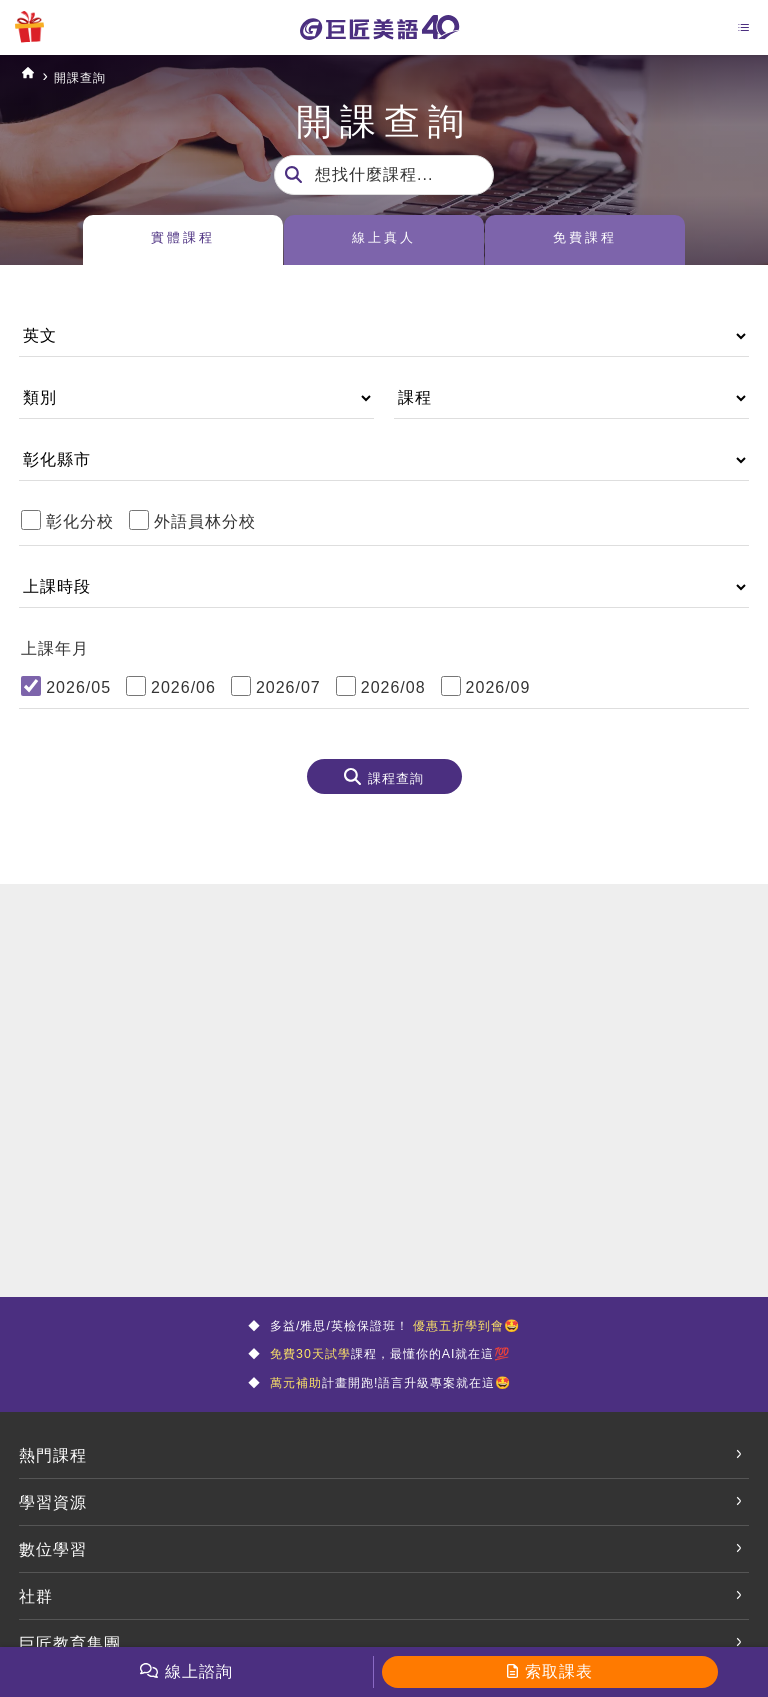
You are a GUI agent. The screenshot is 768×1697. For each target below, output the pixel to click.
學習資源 (53, 1523)
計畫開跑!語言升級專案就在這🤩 (389, 1400)
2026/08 (393, 687)
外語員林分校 (205, 521)
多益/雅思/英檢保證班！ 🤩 (395, 1329)
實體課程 (183, 241)
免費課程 (585, 241)
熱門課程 (53, 1476)
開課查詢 (95, 76)
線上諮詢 (199, 1671)
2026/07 (288, 687)
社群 (36, 1617)
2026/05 (78, 687)
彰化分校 (80, 521)
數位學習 (53, 1570)
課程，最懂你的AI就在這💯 (388, 1364)
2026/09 (498, 687)
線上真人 (384, 241)
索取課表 (559, 1671)
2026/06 (183, 687)
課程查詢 (396, 782)
